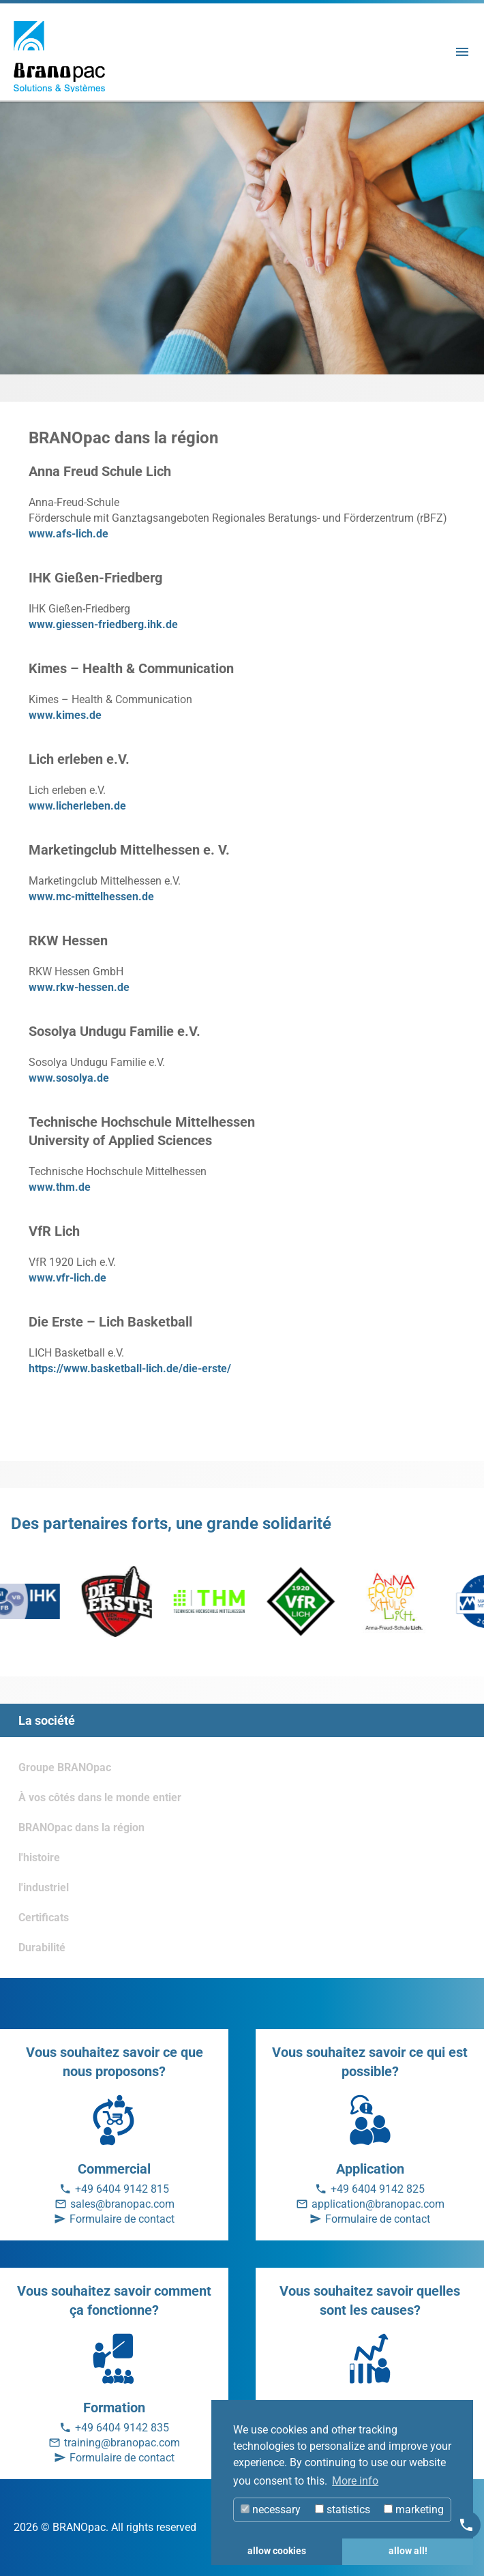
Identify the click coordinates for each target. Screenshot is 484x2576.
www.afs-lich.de (68, 533)
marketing (414, 2509)
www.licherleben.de (77, 805)
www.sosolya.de (69, 1077)
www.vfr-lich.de (67, 1277)
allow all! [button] (408, 2551)
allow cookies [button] (276, 2551)
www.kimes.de (65, 715)
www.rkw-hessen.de (79, 987)
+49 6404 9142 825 (378, 2188)
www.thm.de (60, 1187)
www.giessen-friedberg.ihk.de (103, 624)
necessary (271, 2509)
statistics (342, 2509)
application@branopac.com (378, 2203)
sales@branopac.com (122, 2203)
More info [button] (355, 2480)
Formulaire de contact (122, 2218)
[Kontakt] (466, 2524)
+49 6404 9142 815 (122, 2188)
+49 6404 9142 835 (122, 2427)
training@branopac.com (122, 2442)
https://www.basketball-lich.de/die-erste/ (130, 1368)
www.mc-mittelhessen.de (91, 896)
